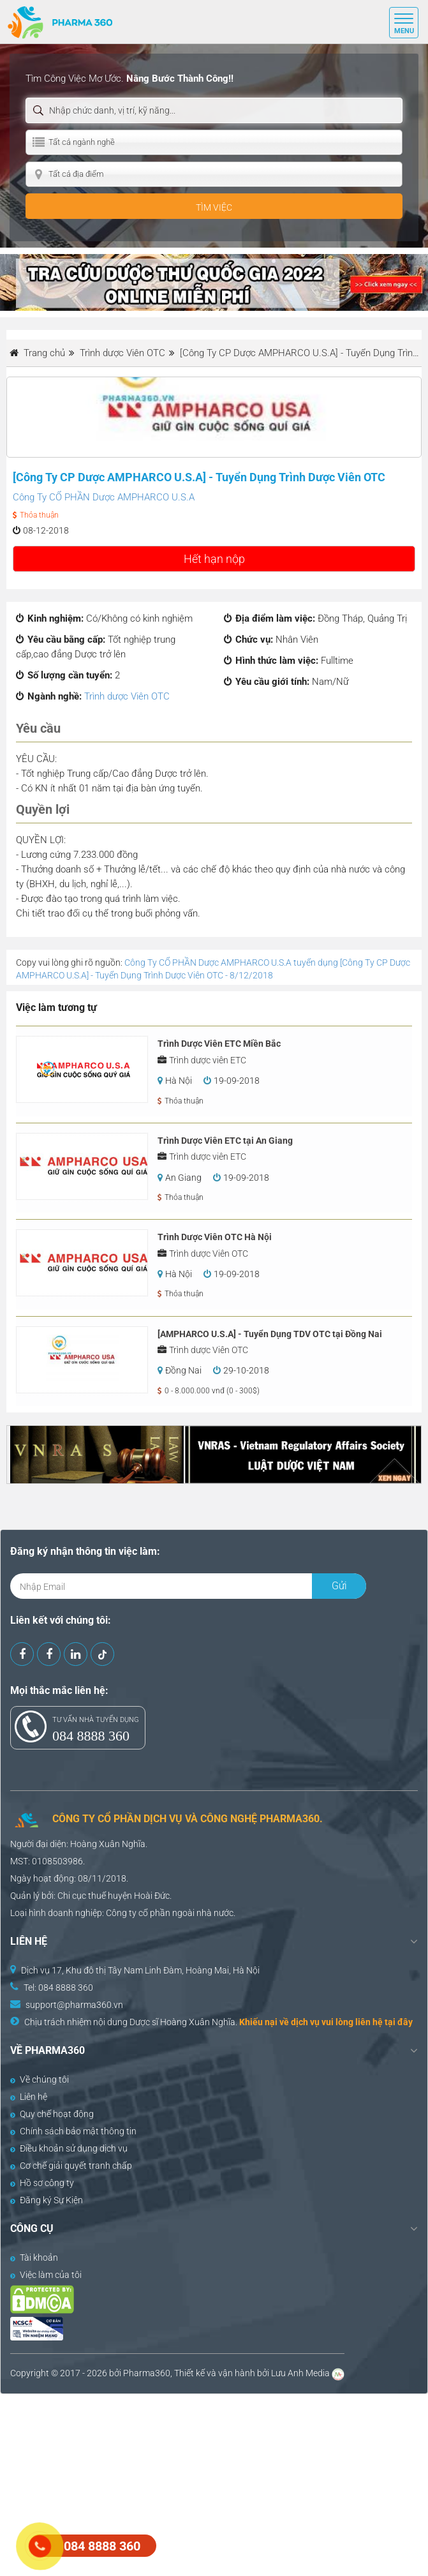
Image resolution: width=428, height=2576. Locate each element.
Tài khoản (34, 2257)
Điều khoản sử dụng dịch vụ (69, 2148)
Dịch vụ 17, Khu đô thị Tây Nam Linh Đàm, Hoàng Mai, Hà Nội (140, 1970)
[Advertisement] (214, 2483)
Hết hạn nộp (214, 558)
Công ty (121, 1913)
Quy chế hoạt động (52, 2114)
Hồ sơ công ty (42, 2183)
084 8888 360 (90, 1736)
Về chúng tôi (39, 2079)
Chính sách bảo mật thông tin (73, 2131)
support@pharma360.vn (74, 2005)
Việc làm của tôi (46, 2275)
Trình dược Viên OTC (127, 696)
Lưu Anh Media (300, 2373)
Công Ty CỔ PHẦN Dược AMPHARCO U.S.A (104, 497)
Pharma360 (146, 2373)
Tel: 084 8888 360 (58, 1987)
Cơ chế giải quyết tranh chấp (71, 2165)
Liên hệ (28, 2097)
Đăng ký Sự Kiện (46, 2200)
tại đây (399, 2022)
